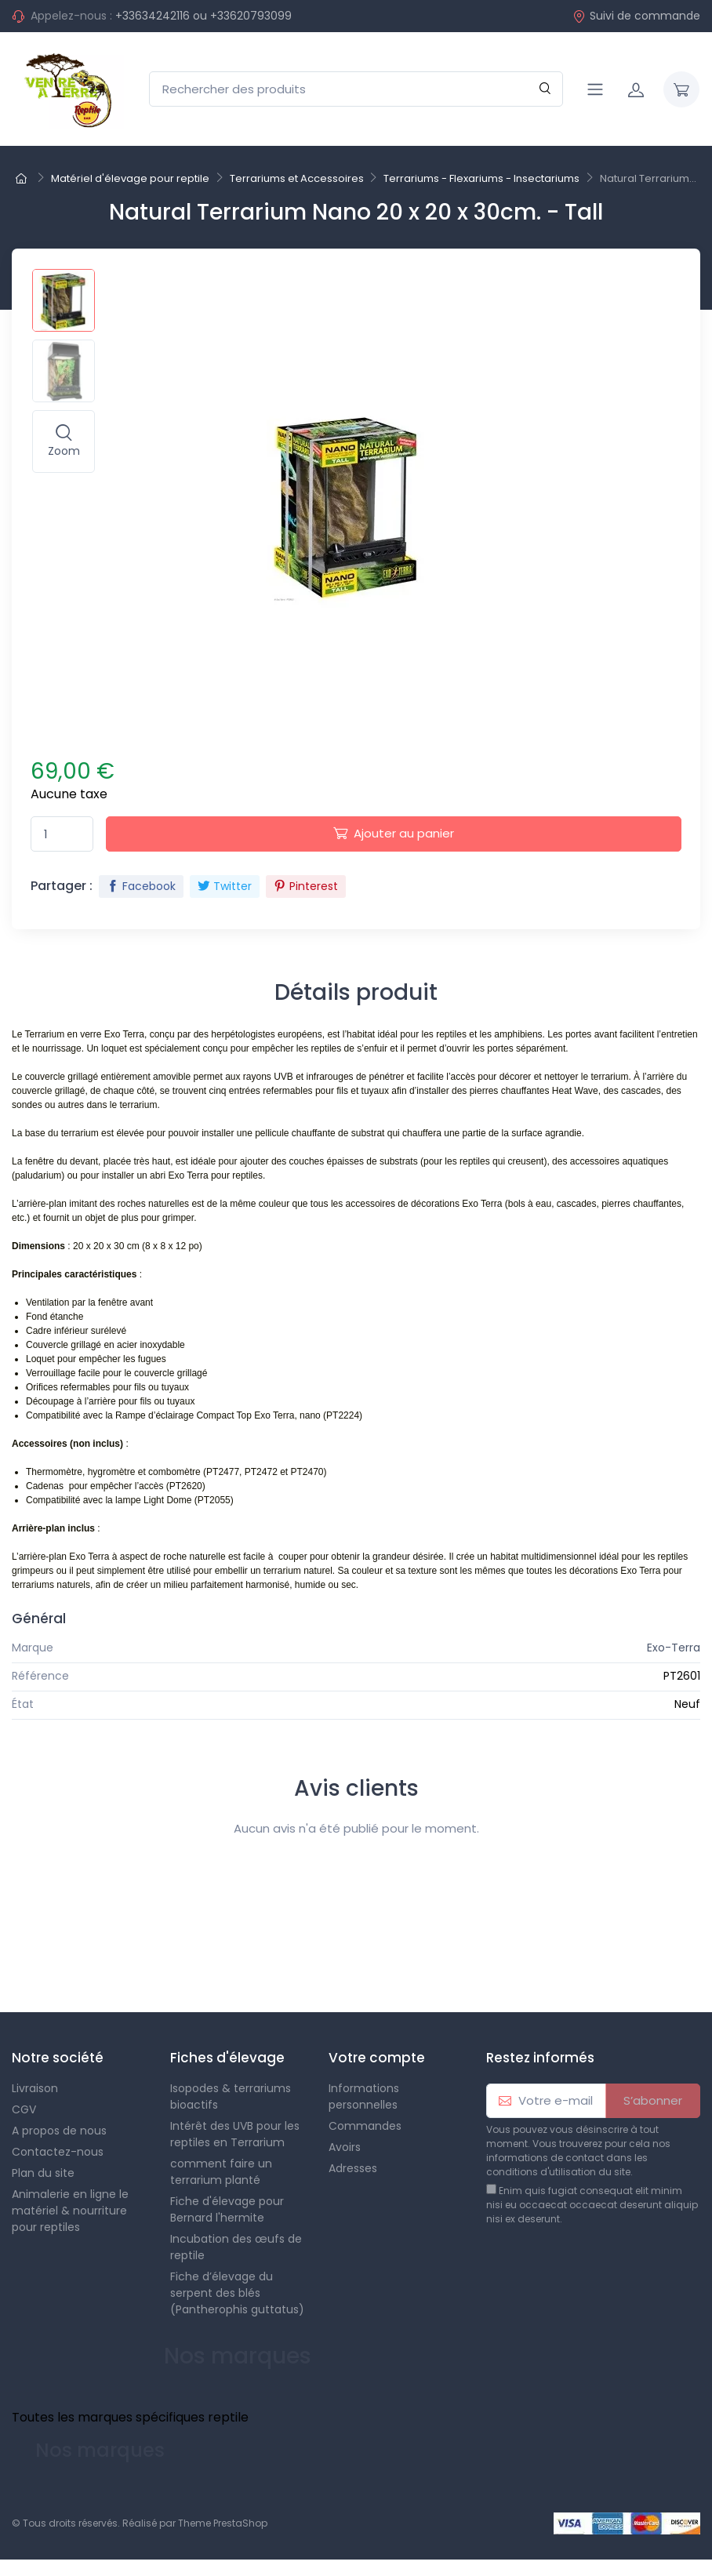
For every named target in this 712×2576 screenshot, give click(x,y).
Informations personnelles (364, 2096)
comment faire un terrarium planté (221, 2172)
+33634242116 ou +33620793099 (203, 16)
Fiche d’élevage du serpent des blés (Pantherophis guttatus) (237, 2293)
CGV (24, 2109)
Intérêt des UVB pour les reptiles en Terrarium (235, 2134)
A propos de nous (59, 2130)
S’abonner (652, 2100)
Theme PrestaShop (222, 2523)
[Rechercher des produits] (356, 89)
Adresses (353, 2168)
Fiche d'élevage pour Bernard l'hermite (227, 2209)
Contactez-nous (58, 2152)
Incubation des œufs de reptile (236, 2247)
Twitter (225, 886)
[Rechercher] (545, 89)
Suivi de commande (636, 16)
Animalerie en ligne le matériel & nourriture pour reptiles (70, 2210)
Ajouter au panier (393, 833)
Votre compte (377, 2057)
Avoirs (345, 2147)
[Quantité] (62, 834)
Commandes (365, 2126)
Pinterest (306, 886)
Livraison (35, 2088)
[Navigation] (595, 89)
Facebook (141, 886)
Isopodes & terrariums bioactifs (230, 2096)
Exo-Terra (673, 1647)
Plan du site (43, 2173)
